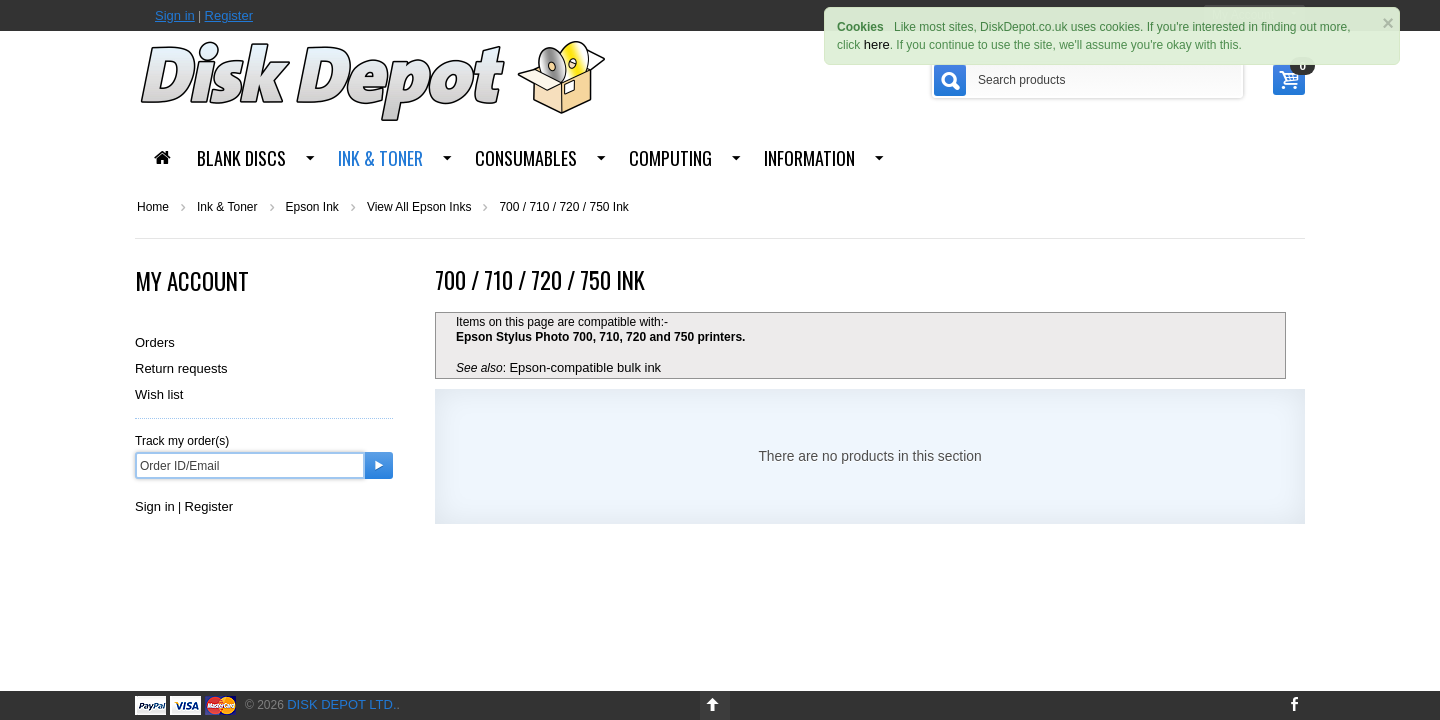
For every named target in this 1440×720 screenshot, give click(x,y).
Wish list (159, 394)
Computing (670, 158)
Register (229, 15)
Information (809, 158)
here (877, 44)
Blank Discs (241, 158)
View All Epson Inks (419, 207)
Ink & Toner (380, 158)
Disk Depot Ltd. (341, 704)
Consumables (526, 158)
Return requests (181, 368)
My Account (192, 281)
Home (153, 207)
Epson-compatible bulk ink (585, 367)
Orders (155, 342)
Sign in (175, 15)
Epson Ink (312, 207)
